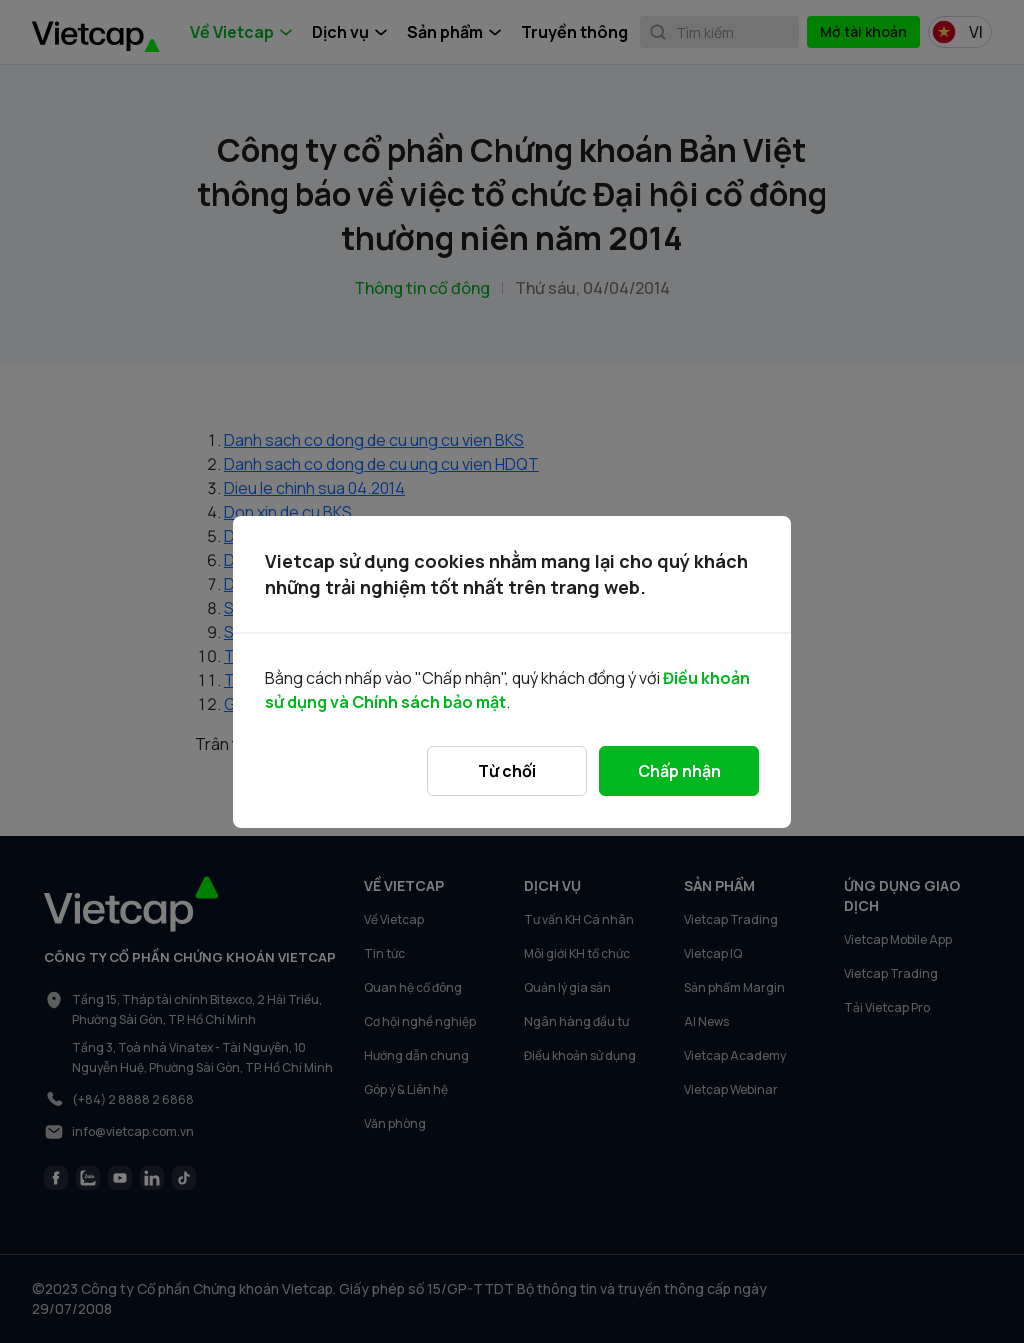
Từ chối (507, 771)
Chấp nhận (679, 771)
